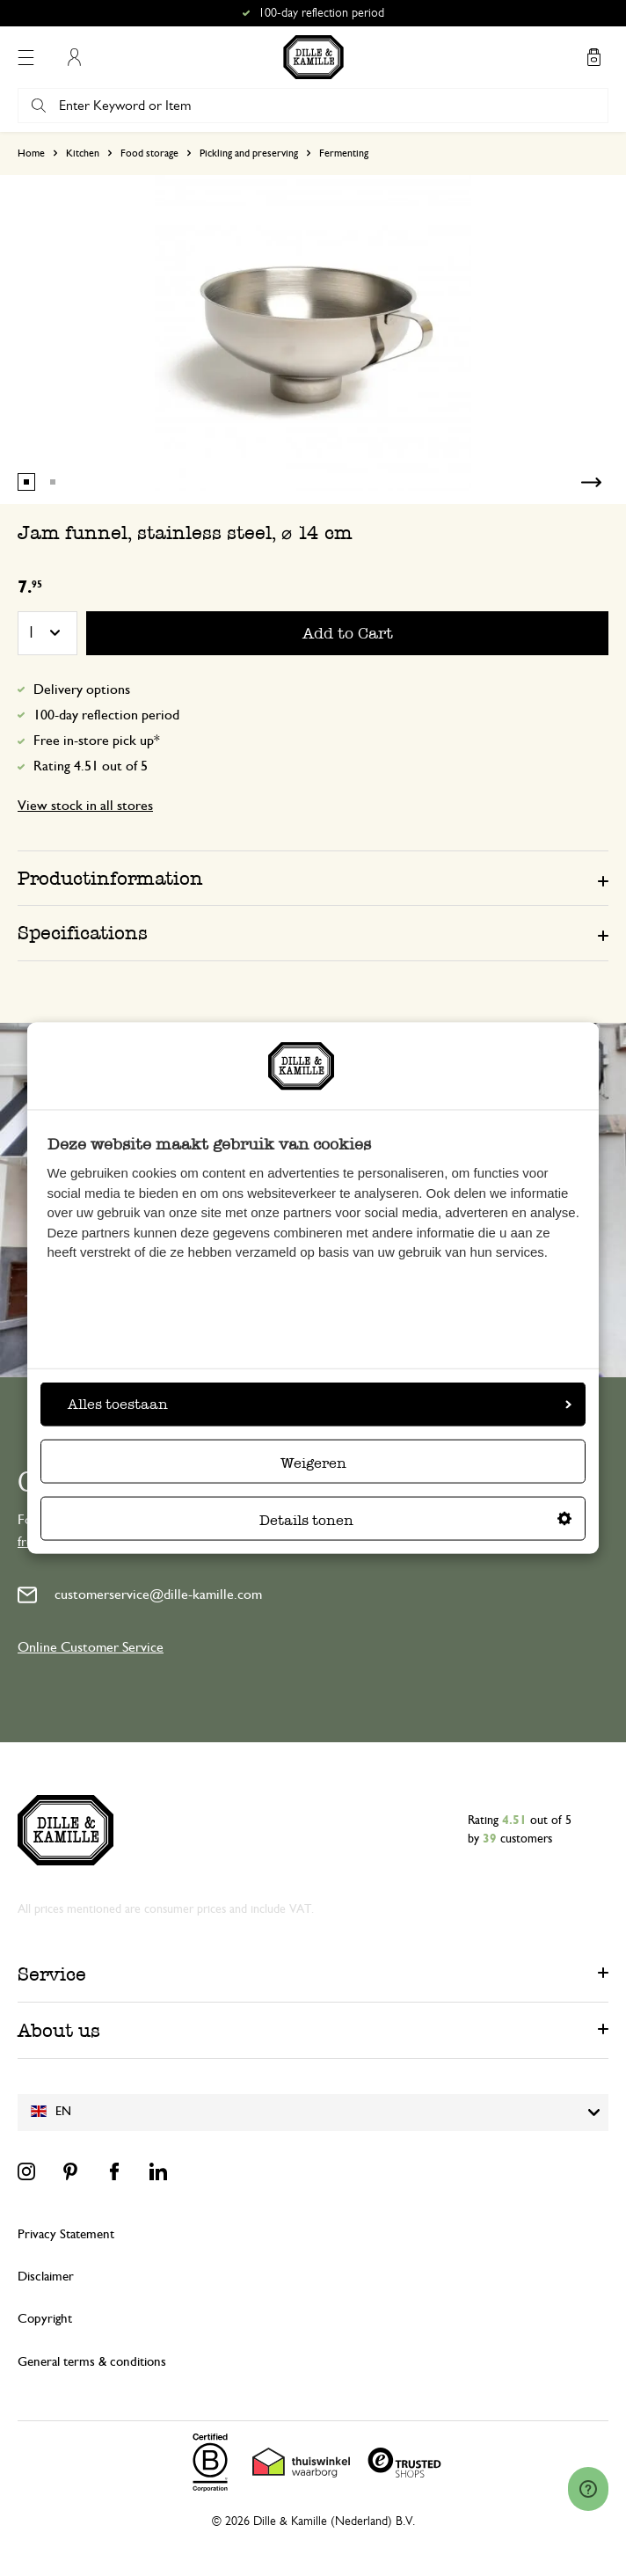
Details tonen (415, 1520)
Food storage (149, 153)
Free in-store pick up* (96, 740)
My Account (74, 57)
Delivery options (81, 689)
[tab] (313, 877)
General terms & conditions (92, 2361)
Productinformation (110, 878)
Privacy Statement (66, 2234)
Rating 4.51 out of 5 (90, 766)
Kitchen (82, 153)
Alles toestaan (319, 1404)
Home (31, 153)
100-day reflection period (106, 715)
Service (52, 1974)
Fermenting (343, 153)
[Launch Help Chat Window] (588, 2489)
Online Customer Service (91, 1647)
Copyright (45, 2318)
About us (59, 2030)
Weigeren (313, 1463)
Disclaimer (46, 2276)
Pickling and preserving (249, 153)
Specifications (83, 933)
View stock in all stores (85, 806)
